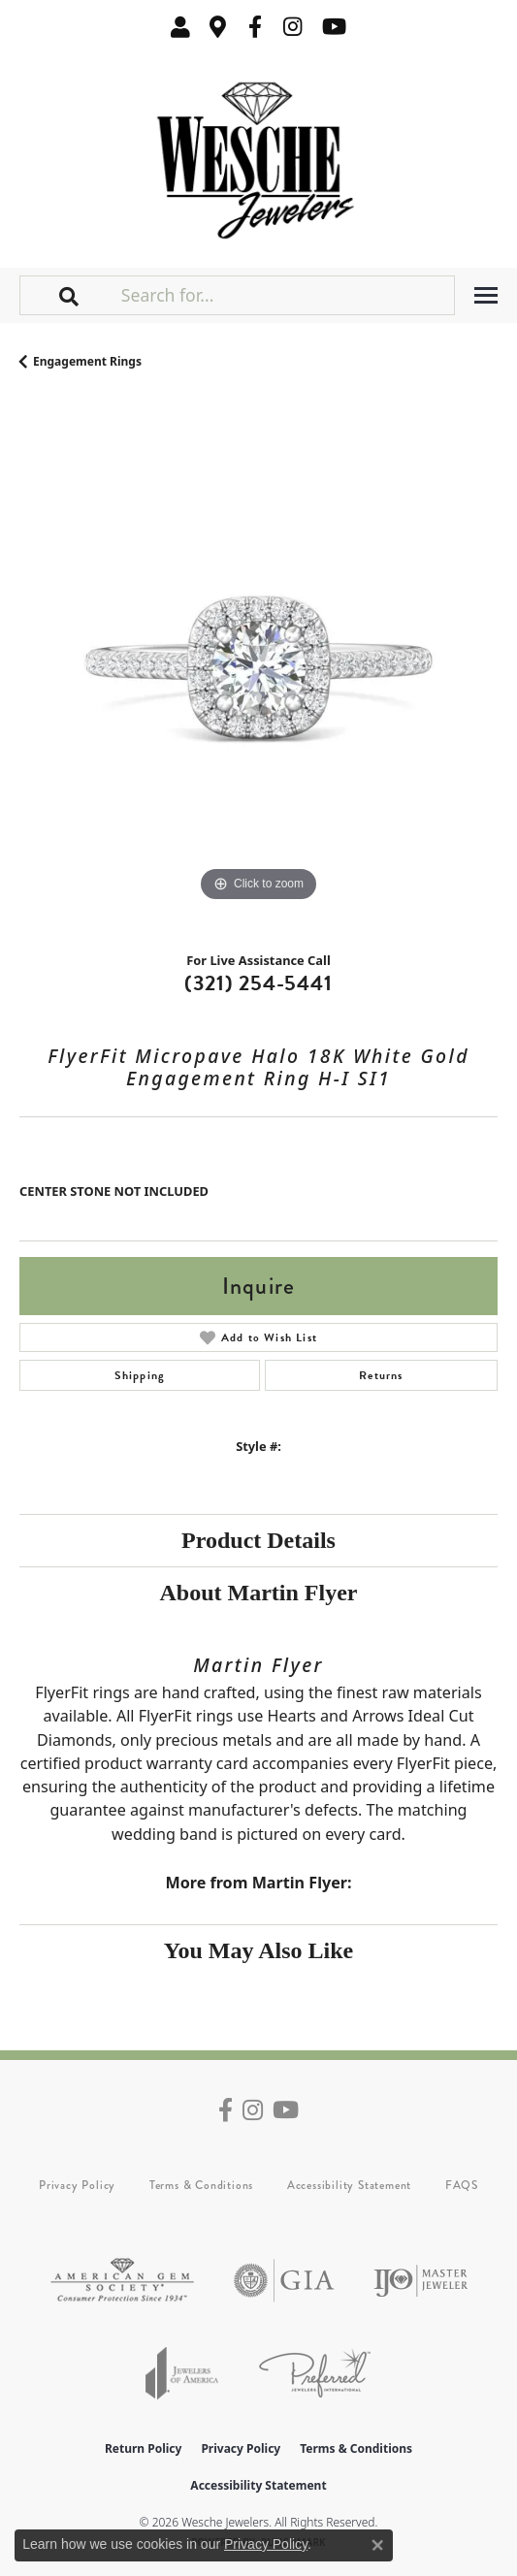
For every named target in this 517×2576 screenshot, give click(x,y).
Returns (381, 1375)
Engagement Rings (87, 361)
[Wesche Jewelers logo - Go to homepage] (258, 156)
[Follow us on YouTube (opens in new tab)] (334, 27)
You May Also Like (258, 1950)
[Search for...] (285, 294)
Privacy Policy (77, 2185)
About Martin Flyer (259, 1592)
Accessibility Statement (349, 2185)
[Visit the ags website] (122, 2280)
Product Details (258, 1540)
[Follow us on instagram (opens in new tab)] (293, 27)
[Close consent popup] (377, 2545)
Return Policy (143, 2448)
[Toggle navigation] (486, 295)
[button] (180, 27)
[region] (258, 668)
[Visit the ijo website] (420, 2280)
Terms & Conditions (201, 2185)
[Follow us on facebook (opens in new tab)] (255, 27)
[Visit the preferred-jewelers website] (315, 2372)
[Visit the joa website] (182, 2372)
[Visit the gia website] (284, 2280)
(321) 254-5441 (258, 983)
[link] (218, 27)
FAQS (461, 2185)
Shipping (140, 1375)
